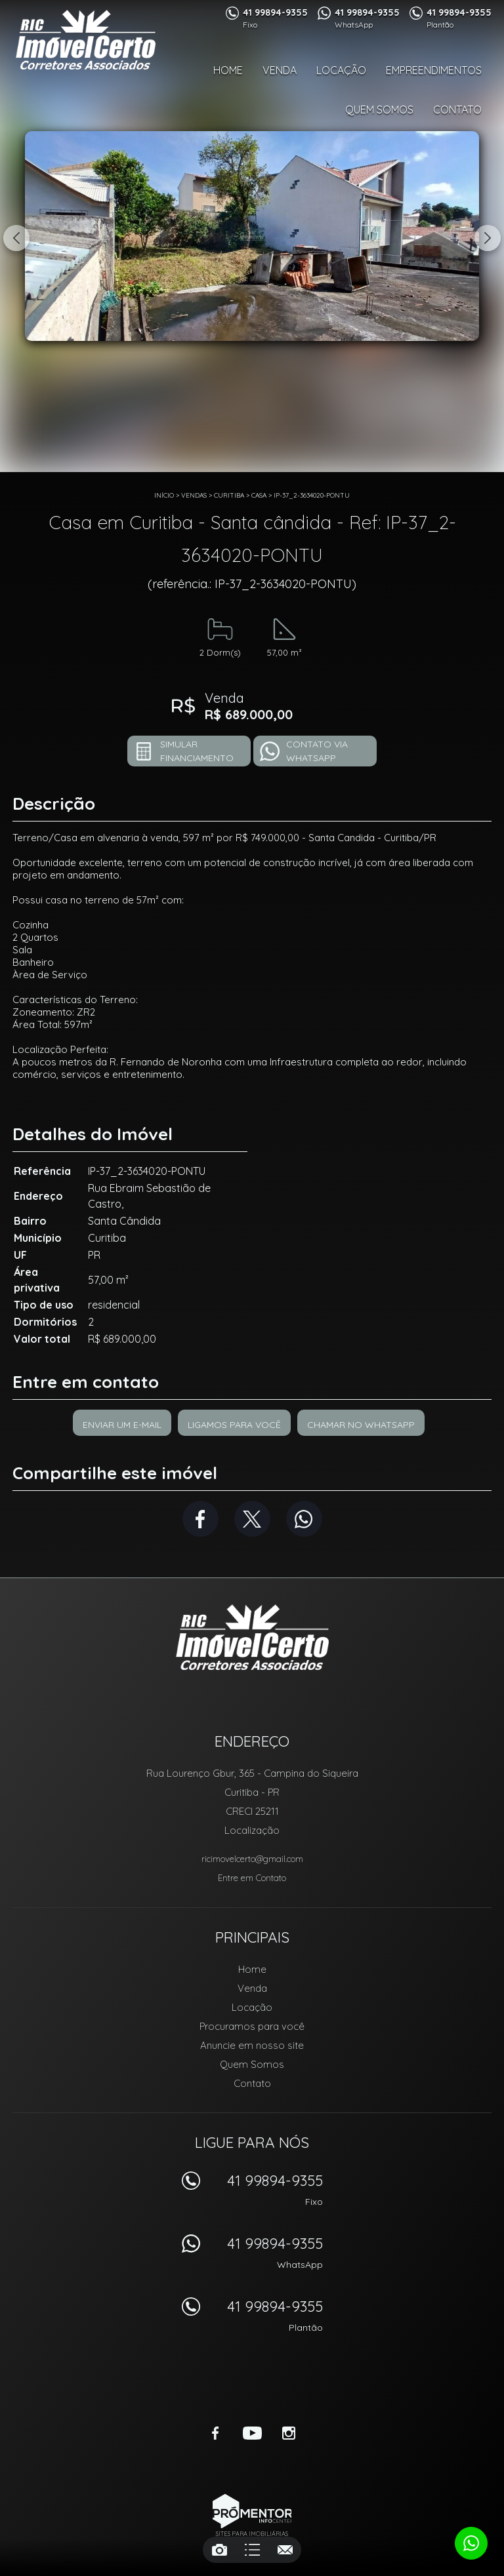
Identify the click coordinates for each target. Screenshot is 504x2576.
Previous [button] (16, 238)
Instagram (289, 2433)
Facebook (200, 1519)
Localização (252, 1830)
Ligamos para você (234, 1425)
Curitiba (229, 495)
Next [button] (487, 238)
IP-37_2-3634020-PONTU (312, 495)
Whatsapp (304, 1519)
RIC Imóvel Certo (252, 1637)
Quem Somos (379, 109)
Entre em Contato (252, 1878)
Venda (279, 70)
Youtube (252, 2433)
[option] (252, 236)
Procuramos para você (252, 2026)
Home (228, 70)
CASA (258, 495)
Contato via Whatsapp (317, 751)
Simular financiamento (197, 751)
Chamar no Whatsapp (361, 1425)
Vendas (194, 495)
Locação (341, 70)
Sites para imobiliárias (252, 2533)
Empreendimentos (434, 70)
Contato (457, 109)
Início (164, 495)
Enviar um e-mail (122, 1425)
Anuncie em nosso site (252, 2045)
